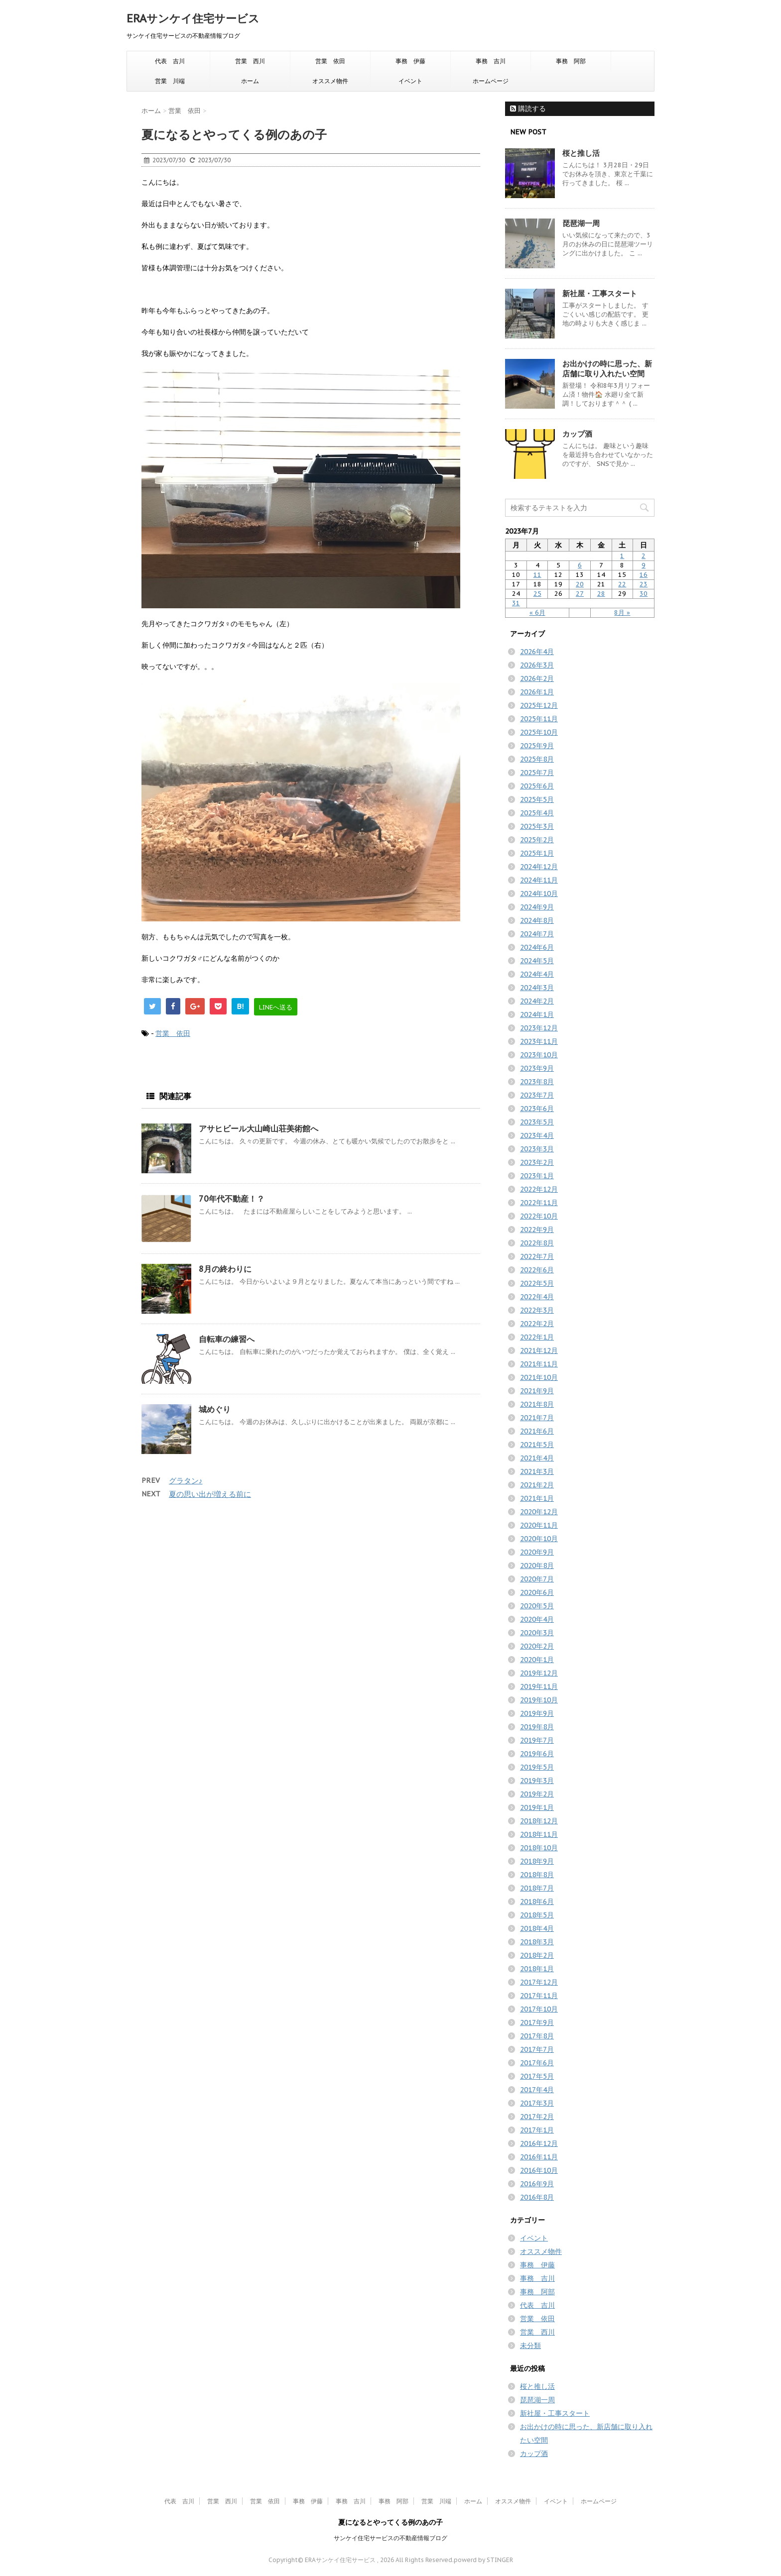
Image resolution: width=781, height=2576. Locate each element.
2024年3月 (537, 987)
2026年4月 (537, 651)
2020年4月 (537, 1619)
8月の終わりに (225, 1269)
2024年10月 (539, 893)
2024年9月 (537, 906)
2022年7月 (537, 1256)
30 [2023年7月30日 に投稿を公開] (644, 593)
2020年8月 (537, 1565)
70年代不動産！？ (231, 1199)
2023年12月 (539, 1027)
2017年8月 (537, 2035)
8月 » (622, 612)
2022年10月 (539, 1216)
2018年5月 (537, 1914)
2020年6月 (537, 1592)
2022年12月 (539, 1189)
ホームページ (491, 81)
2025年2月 (537, 839)
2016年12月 (539, 2143)
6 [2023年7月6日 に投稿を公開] (580, 565)
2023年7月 (537, 1095)
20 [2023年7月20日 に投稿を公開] (580, 584)
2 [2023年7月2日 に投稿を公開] (644, 556)
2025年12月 (539, 705)
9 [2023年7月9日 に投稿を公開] (644, 565)
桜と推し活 (581, 153)
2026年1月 (537, 691)
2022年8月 (537, 1242)
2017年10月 (539, 2009)
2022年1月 (537, 1337)
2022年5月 (537, 1283)
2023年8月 (537, 1081)
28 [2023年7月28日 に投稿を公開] (601, 593)
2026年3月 (537, 665)
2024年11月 (539, 880)
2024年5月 (537, 960)
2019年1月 (537, 1807)
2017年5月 (537, 2076)
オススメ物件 (330, 81)
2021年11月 (539, 1363)
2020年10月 (539, 1538)
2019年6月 (537, 1753)
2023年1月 (537, 1175)
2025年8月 (537, 759)
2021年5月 (537, 1444)
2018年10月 (539, 1847)
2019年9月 (537, 1713)
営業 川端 (170, 81)
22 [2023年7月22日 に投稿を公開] (622, 584)
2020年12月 (539, 1511)
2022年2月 (537, 1323)
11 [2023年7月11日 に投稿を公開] (537, 574)
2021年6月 (537, 1431)
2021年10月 (539, 1377)
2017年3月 (537, 2103)
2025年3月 (537, 826)
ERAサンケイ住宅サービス (193, 18)
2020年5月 (537, 1605)
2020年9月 (537, 1552)
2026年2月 (537, 678)
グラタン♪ (186, 1480)
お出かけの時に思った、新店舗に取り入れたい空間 (607, 368)
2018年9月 (537, 1861)
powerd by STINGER (483, 2560)
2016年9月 (537, 2183)
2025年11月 (539, 718)
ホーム (250, 81)
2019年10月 (539, 1699)
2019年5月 (537, 1767)
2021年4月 (537, 1458)
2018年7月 (537, 1888)
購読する (528, 108)
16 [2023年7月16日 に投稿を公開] (644, 574)
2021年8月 (537, 1404)
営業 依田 (330, 61)
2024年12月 (539, 866)
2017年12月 (539, 1982)
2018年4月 (537, 1928)
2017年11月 (539, 1995)
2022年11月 (539, 1202)
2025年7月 (537, 772)
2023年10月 (539, 1054)
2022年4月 (537, 1296)
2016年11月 (539, 2156)
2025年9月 (537, 745)
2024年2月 (537, 1001)
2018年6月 (537, 1901)
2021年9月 (537, 1390)
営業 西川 (250, 61)
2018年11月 (539, 1834)
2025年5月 (537, 799)
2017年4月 (537, 2089)
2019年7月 (537, 1740)
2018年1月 (537, 1968)
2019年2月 (537, 1794)
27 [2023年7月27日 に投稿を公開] (580, 593)
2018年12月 (539, 1820)
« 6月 (537, 612)
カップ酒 (577, 434)
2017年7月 (537, 2049)
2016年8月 (537, 2197)
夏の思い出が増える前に (210, 1494)
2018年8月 (537, 1874)
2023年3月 (537, 1148)
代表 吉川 (170, 61)
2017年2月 (537, 2116)
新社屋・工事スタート (599, 293)
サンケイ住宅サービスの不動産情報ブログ (390, 2538)
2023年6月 (537, 1108)
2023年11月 (539, 1041)
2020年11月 (539, 1525)
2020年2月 (537, 1646)
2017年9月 (537, 2022)
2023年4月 (537, 1135)
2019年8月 (537, 1726)
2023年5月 (537, 1122)
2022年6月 (537, 1269)
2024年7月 (537, 933)
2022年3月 (537, 1310)
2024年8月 (537, 920)
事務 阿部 (571, 61)
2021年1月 (537, 1498)
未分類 (530, 2345)
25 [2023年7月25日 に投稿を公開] (537, 593)
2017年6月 (537, 2062)
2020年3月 (537, 1632)
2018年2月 (537, 1955)
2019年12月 (539, 1673)
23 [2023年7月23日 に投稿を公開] (644, 584)
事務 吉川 (491, 61)
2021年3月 (537, 1471)
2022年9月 (537, 1229)
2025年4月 (537, 812)
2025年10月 (539, 732)
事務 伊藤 (410, 61)
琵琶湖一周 (581, 223)
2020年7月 (537, 1578)
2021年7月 (537, 1417)
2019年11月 (539, 1686)
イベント (410, 81)
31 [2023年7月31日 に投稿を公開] (516, 603)
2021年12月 (539, 1350)
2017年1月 (537, 2130)
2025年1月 (537, 853)
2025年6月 (537, 786)
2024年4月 (537, 974)
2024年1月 (537, 1014)
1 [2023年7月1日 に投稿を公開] (622, 556)
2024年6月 (537, 947)
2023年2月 (537, 1162)
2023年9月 (537, 1068)
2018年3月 (537, 1941)
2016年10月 (539, 2170)
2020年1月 (537, 1659)
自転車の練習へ (227, 1339)
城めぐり (215, 1409)
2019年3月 (537, 1780)
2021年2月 (537, 1484)
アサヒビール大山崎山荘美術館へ (258, 1128)
